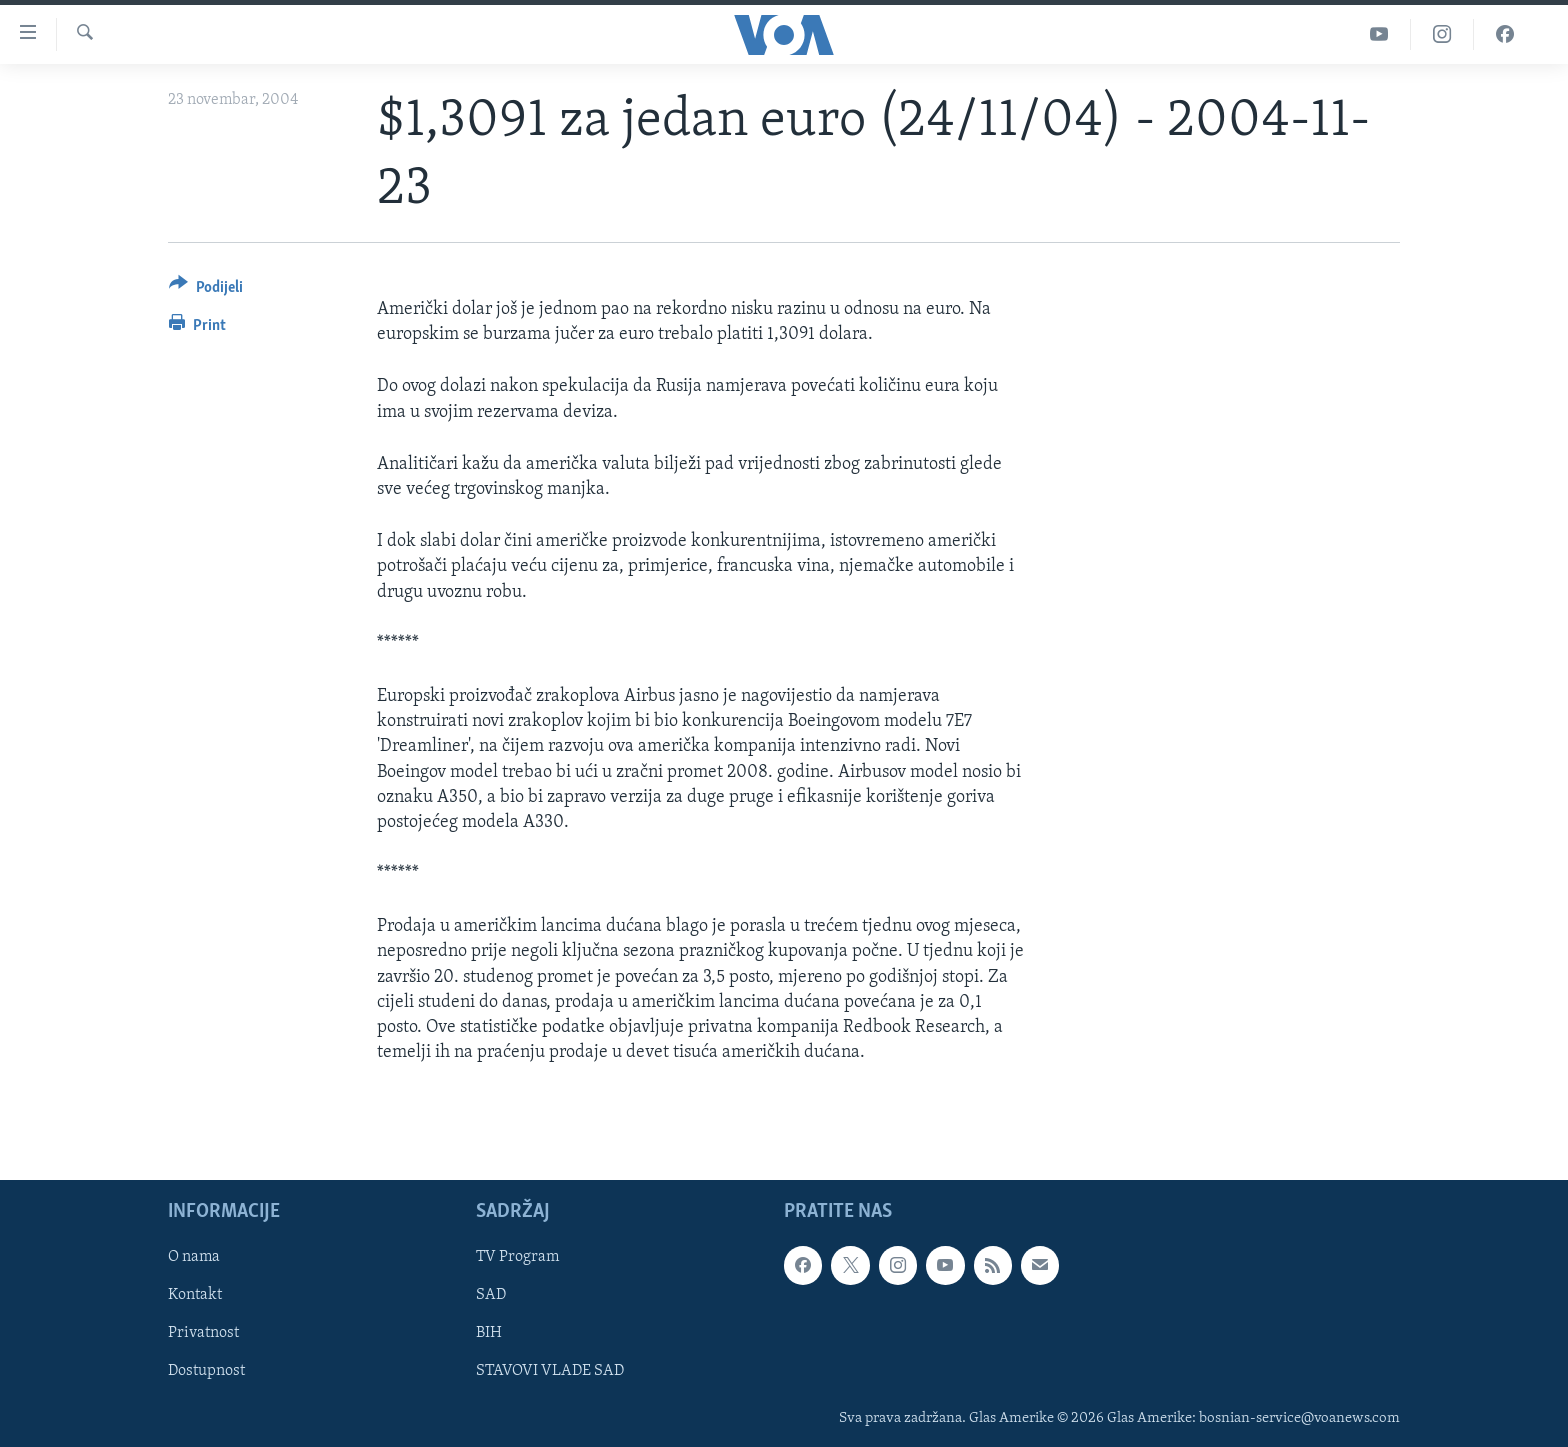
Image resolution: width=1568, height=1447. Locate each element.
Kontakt (195, 1296)
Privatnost (203, 1334)
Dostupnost (206, 1372)
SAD (491, 1296)
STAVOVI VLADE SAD (550, 1372)
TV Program (517, 1258)
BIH (489, 1334)
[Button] (206, 290)
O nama (194, 1258)
